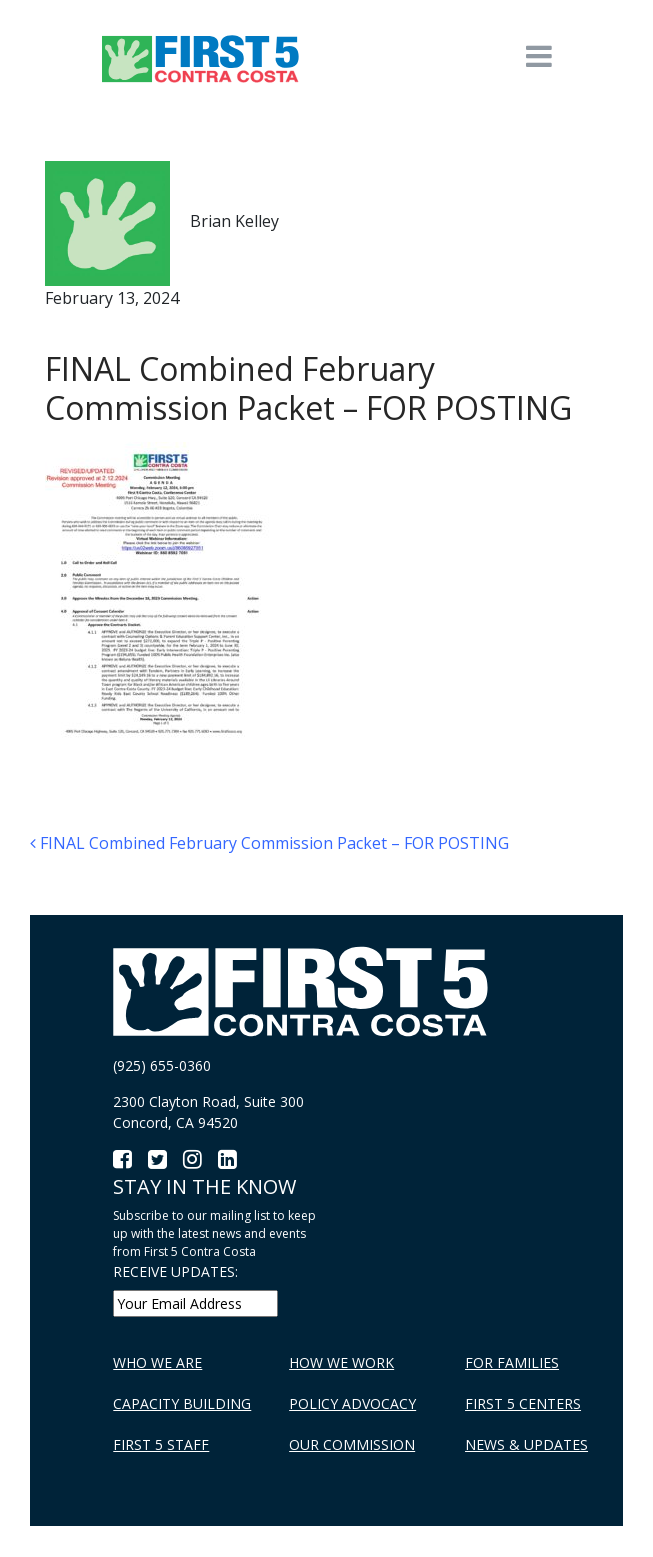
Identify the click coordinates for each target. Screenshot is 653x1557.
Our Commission (352, 1444)
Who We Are (157, 1362)
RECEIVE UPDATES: (175, 1271)
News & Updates (526, 1444)
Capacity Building (182, 1403)
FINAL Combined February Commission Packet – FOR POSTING (269, 843)
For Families (512, 1362)
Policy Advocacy (352, 1403)
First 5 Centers (523, 1403)
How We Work (341, 1362)
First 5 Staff (161, 1444)
